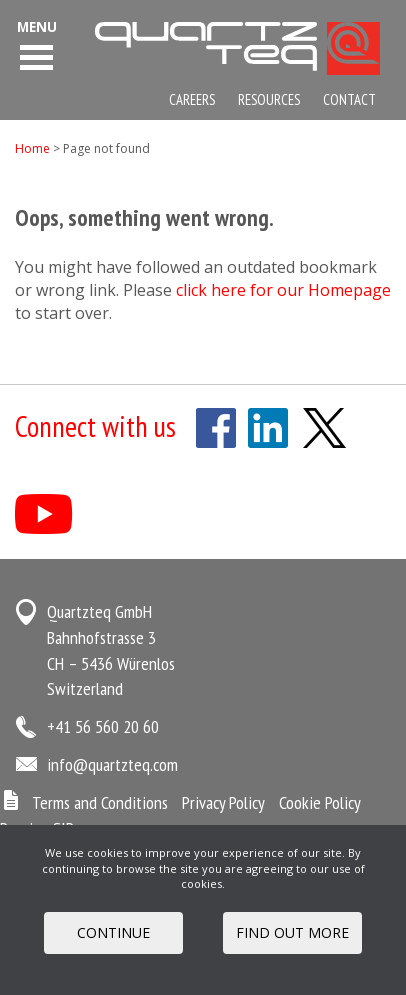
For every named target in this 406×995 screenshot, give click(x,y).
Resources (269, 99)
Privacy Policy (223, 802)
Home (32, 148)
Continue (113, 932)
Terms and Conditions (100, 802)
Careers (192, 99)
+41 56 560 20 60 (103, 726)
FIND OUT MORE (292, 932)
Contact (349, 99)
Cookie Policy (320, 802)
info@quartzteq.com (112, 764)
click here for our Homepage (283, 290)
